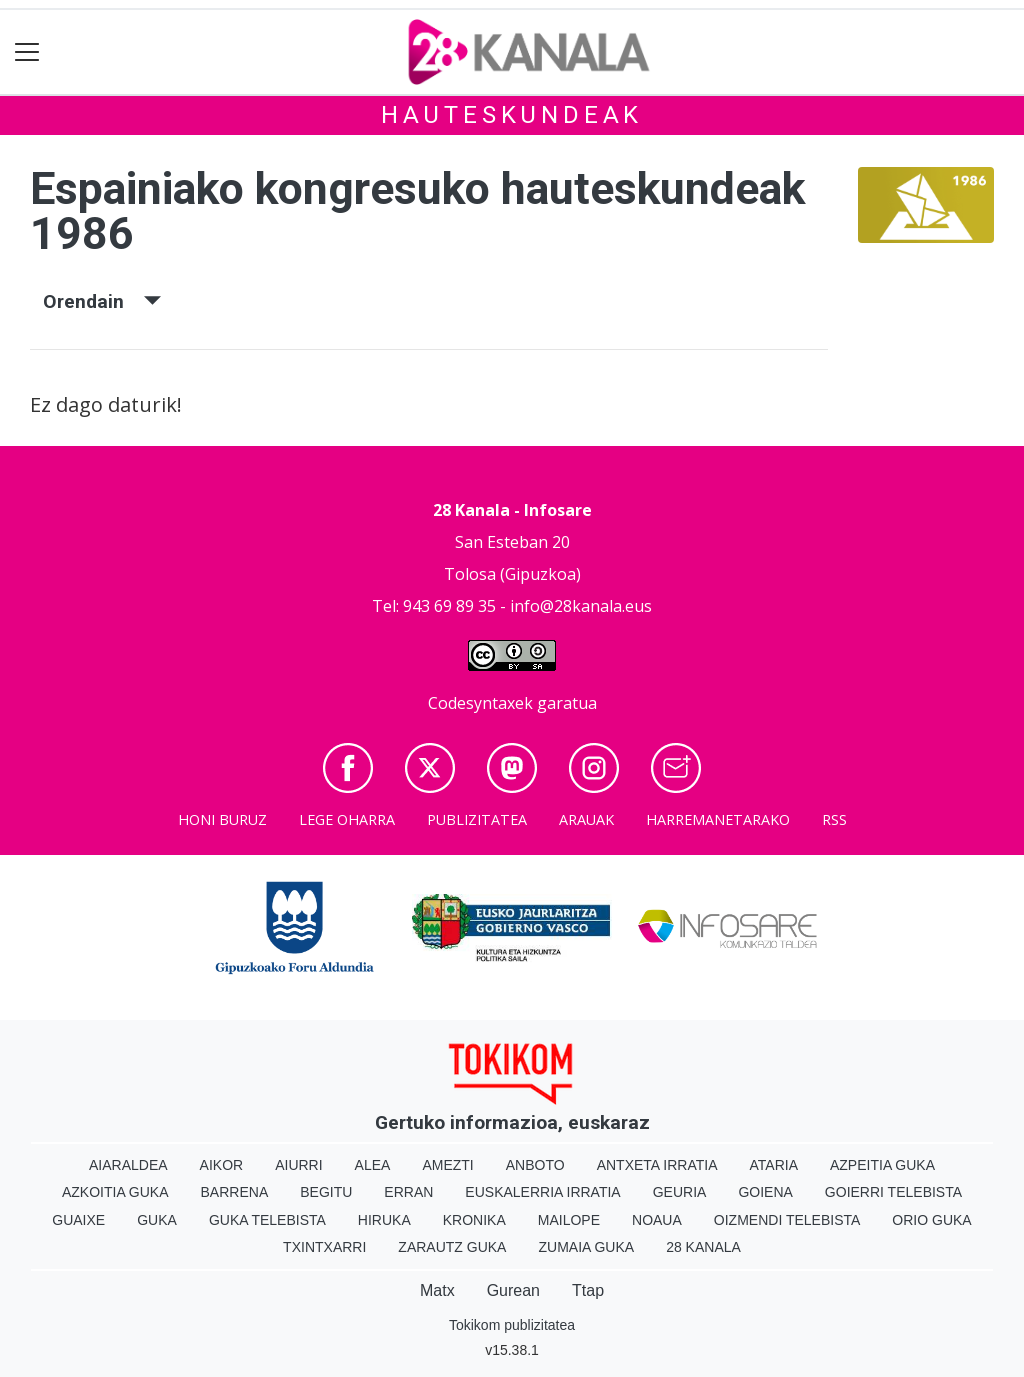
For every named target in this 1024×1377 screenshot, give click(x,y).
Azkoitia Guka (115, 1192)
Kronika (474, 1220)
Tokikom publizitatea (512, 1325)
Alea (373, 1165)
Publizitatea (477, 819)
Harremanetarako (718, 819)
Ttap (588, 1290)
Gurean (513, 1290)
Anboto (535, 1165)
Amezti (447, 1165)
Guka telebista (267, 1220)
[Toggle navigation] (27, 52)
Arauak (586, 819)
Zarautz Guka (452, 1247)
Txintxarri (324, 1247)
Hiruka (384, 1220)
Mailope (569, 1220)
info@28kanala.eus (581, 606)
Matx (437, 1290)
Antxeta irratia (657, 1165)
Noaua (657, 1220)
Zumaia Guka (586, 1247)
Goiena (765, 1192)
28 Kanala (703, 1247)
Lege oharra (347, 819)
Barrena (235, 1192)
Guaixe (78, 1220)
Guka (157, 1220)
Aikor (222, 1165)
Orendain (102, 301)
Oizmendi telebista (787, 1220)
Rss (834, 819)
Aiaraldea (128, 1165)
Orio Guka (931, 1220)
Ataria (773, 1165)
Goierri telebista (893, 1192)
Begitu (326, 1192)
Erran (408, 1192)
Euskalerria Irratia (542, 1192)
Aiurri (298, 1165)
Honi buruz (222, 819)
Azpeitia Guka (882, 1165)
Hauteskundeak (512, 115)
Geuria (680, 1192)
